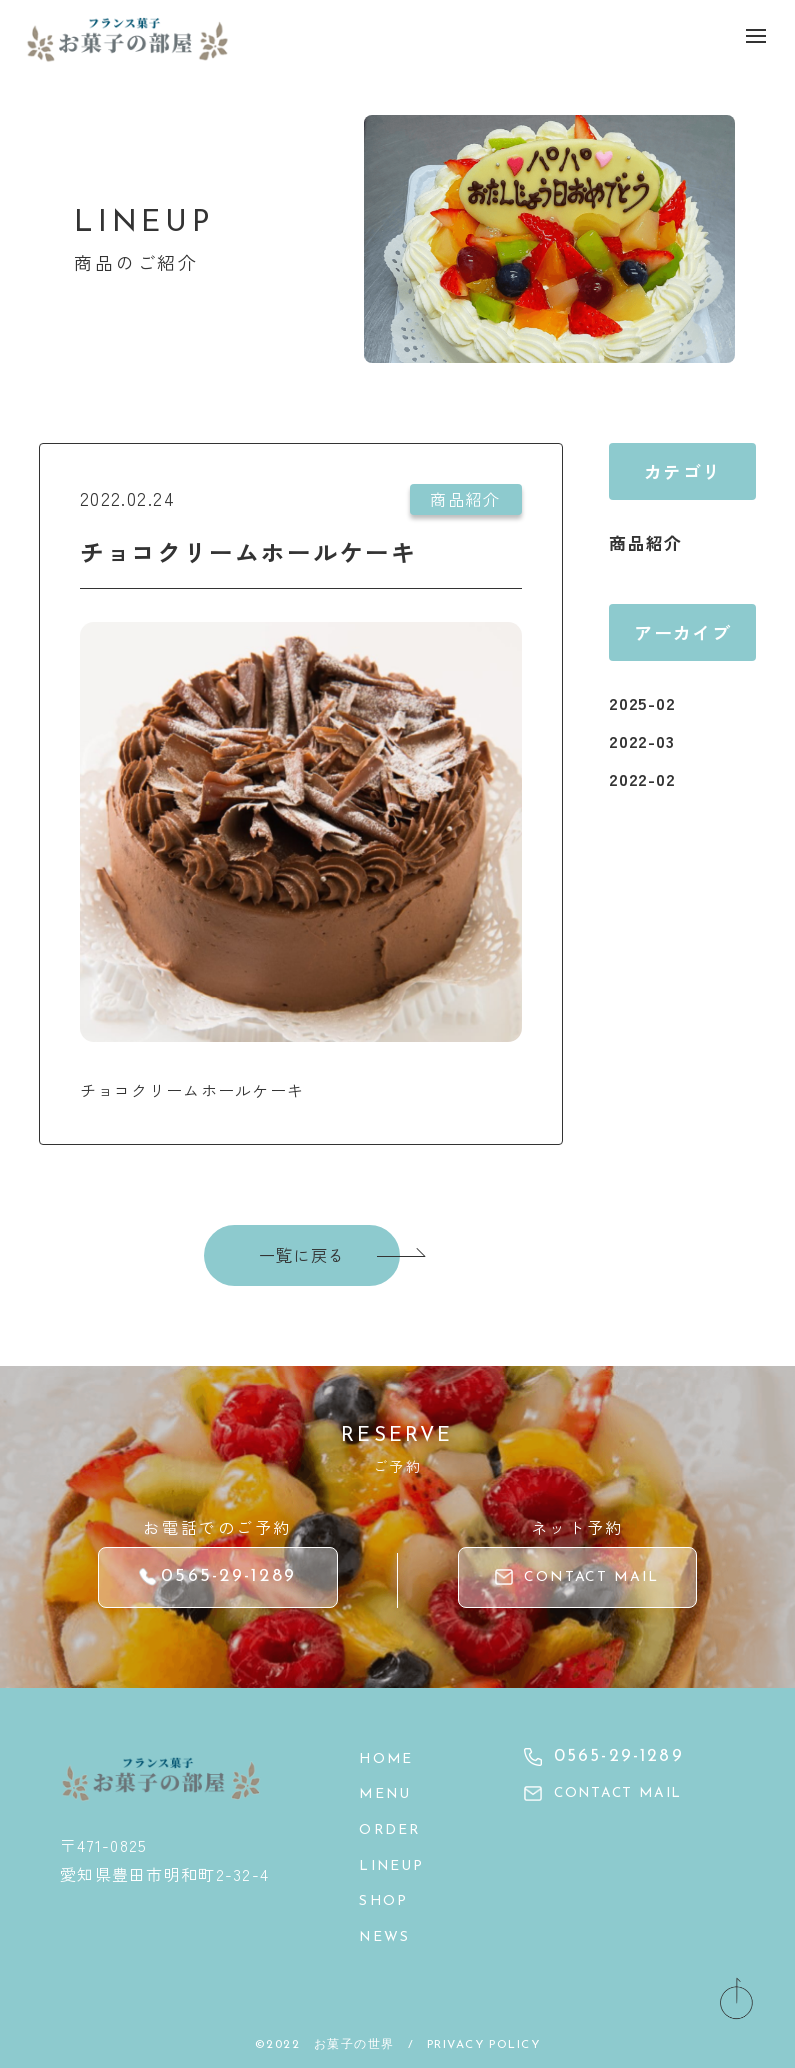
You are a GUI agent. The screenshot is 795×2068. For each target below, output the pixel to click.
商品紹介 (648, 542)
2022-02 (645, 778)
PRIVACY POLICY (484, 2037)
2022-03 (644, 740)
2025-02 (645, 702)
